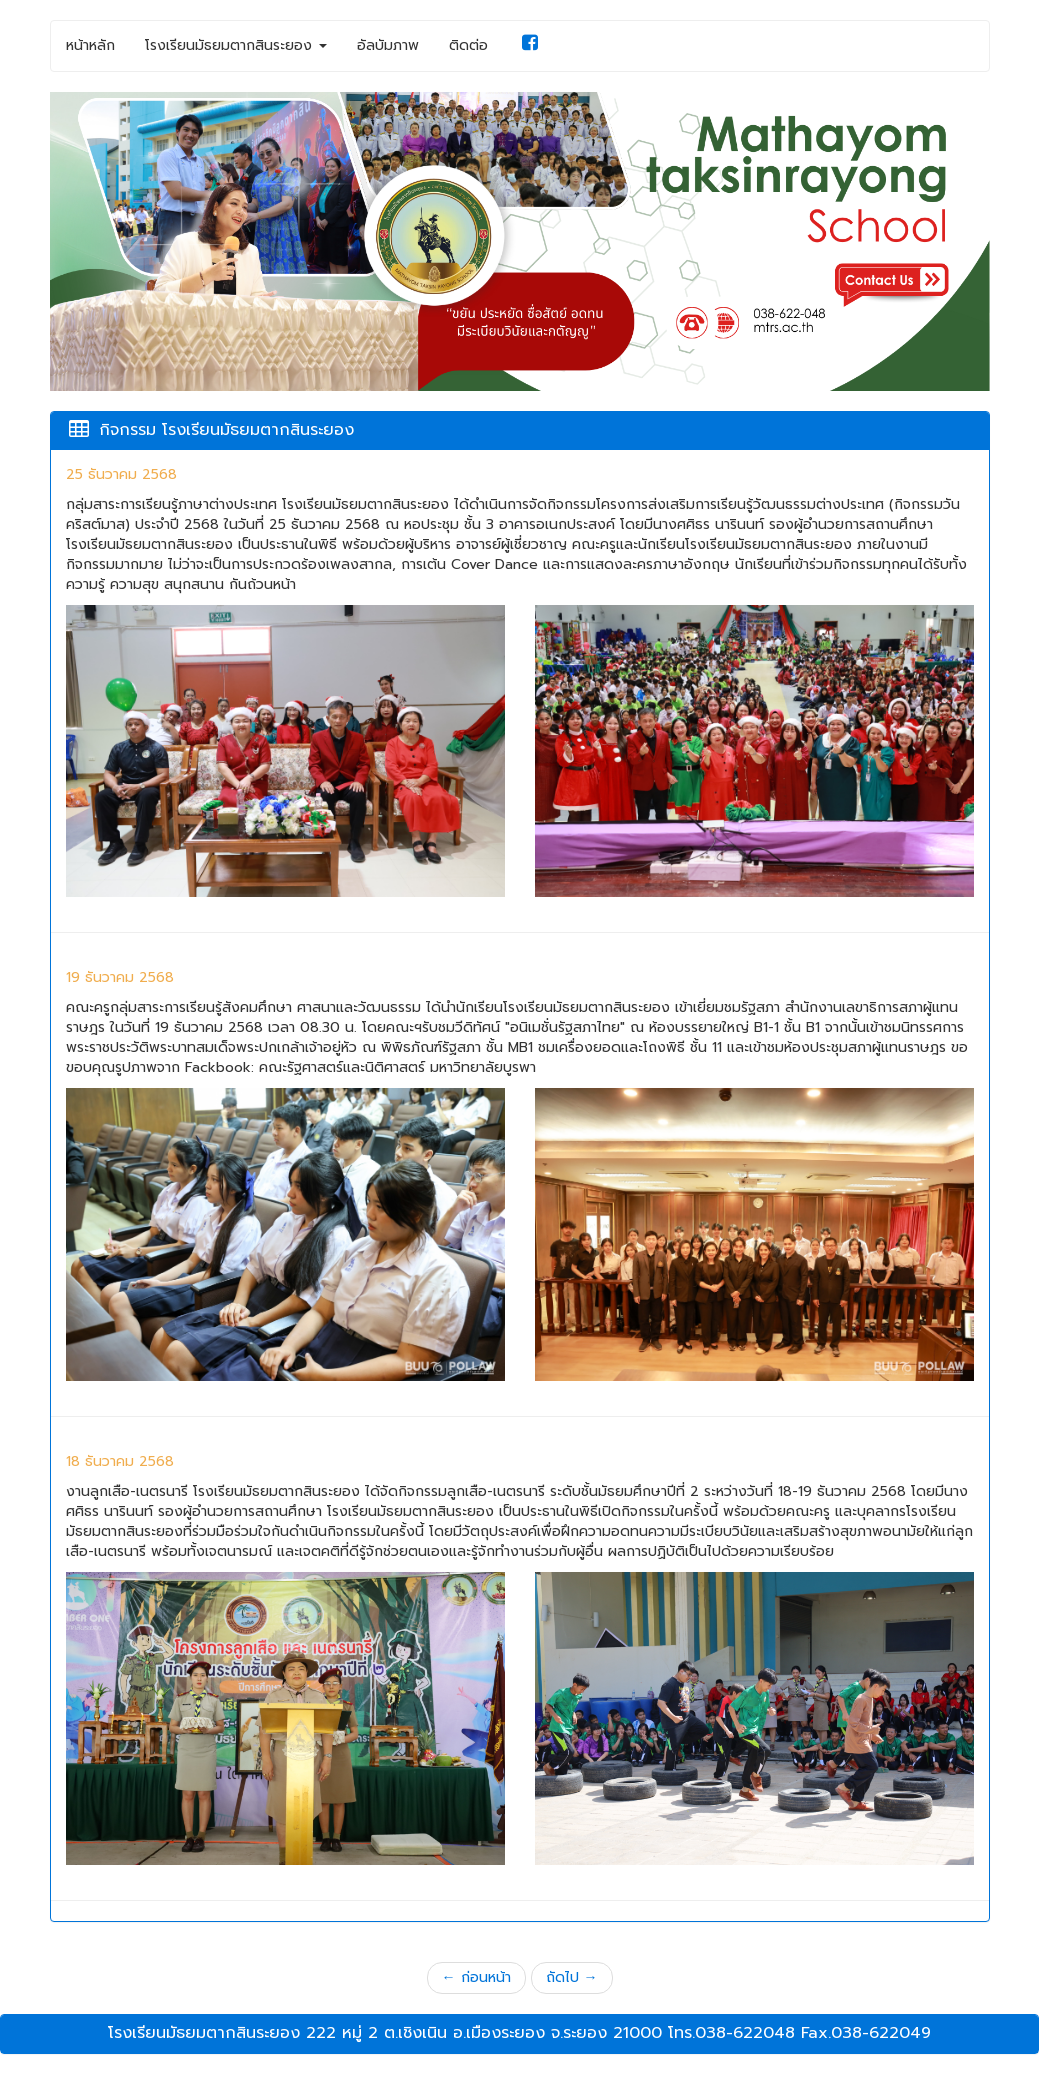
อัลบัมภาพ (388, 45)
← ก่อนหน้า (476, 1977)
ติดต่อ (468, 45)
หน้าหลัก (90, 45)
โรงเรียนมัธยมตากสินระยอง (236, 45)
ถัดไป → (572, 1977)
